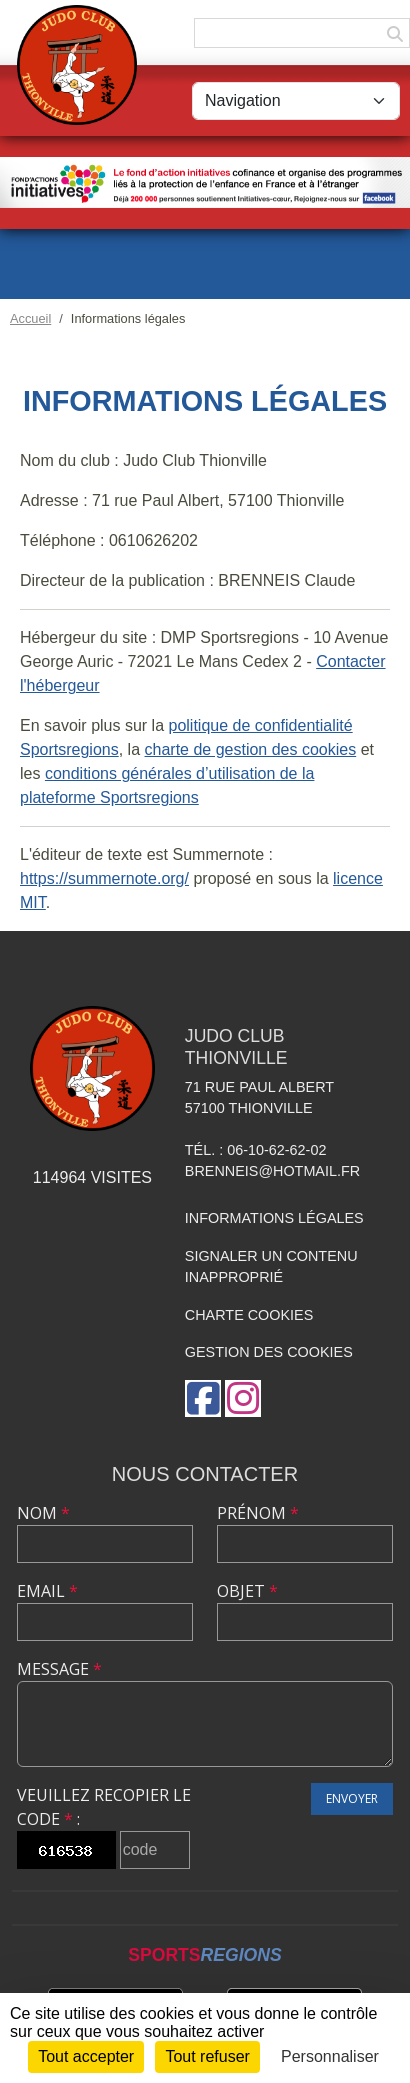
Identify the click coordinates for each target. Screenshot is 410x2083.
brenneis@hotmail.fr (272, 1171)
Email (47, 1591)
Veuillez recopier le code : (104, 1807)
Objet (247, 1591)
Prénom (258, 1513)
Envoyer (352, 1798)
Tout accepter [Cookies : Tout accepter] (86, 2056)
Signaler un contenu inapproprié (271, 1267)
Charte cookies (249, 1315)
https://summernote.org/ (104, 878)
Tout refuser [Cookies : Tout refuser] (207, 2056)
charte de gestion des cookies (251, 749)
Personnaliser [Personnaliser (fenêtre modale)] (330, 2056)
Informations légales (274, 1218)
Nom (43, 1513)
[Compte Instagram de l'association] (243, 1398)
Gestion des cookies (269, 1352)
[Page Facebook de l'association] (203, 1398)
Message (59, 1669)
